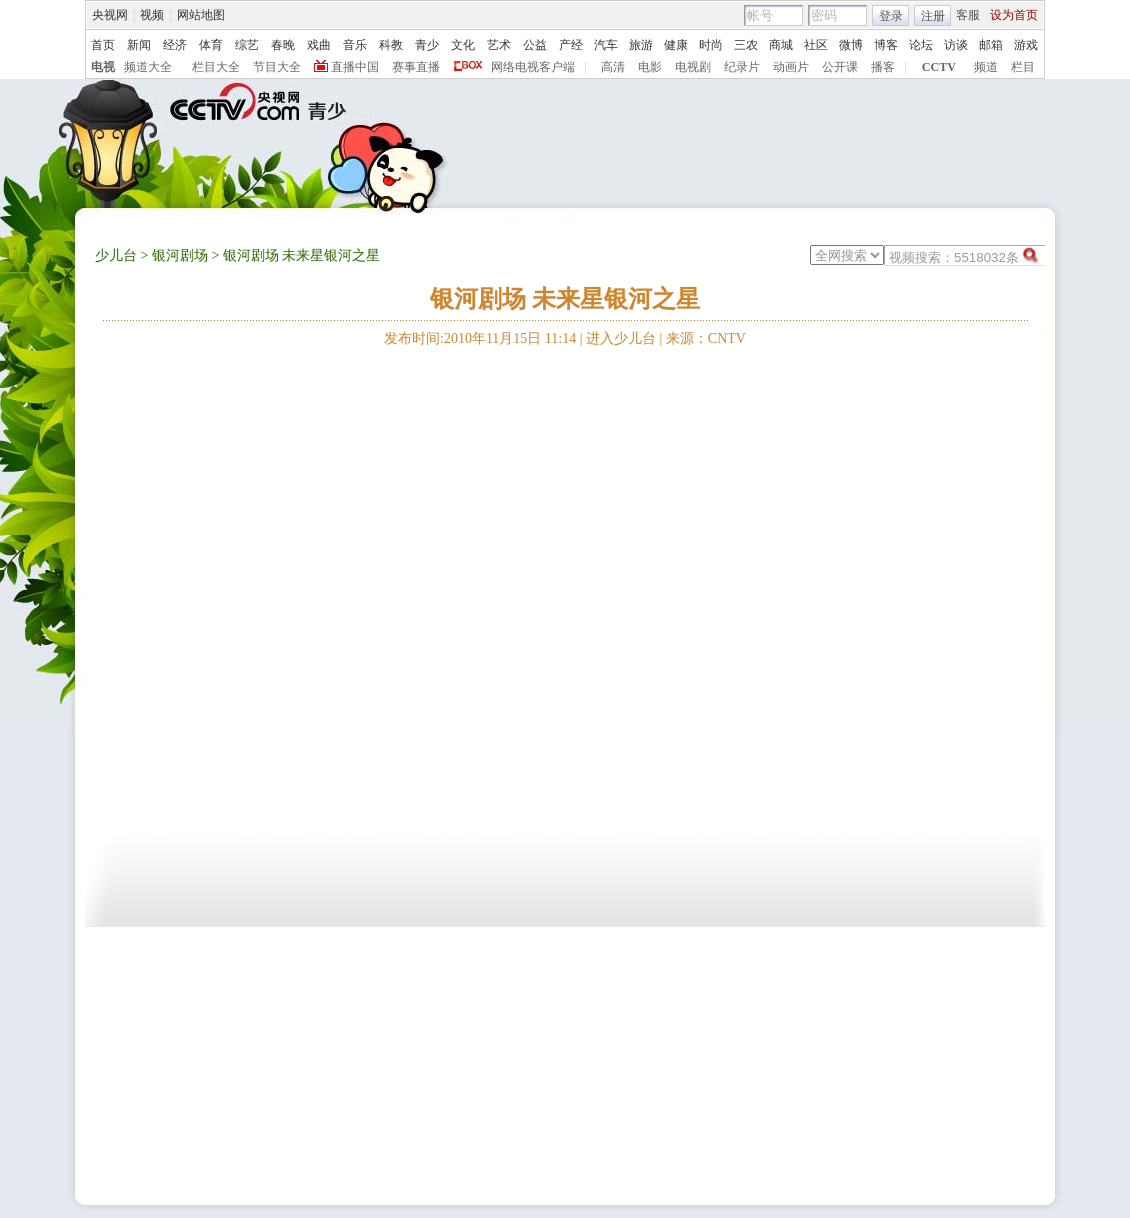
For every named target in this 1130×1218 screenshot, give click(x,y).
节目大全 (277, 67)
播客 (883, 67)
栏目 (1023, 67)
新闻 (139, 45)
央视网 (110, 15)
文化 (463, 45)
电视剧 (693, 67)
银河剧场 (180, 255)
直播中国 (355, 67)
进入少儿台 (621, 338)
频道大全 (148, 67)
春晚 (283, 45)
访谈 (956, 45)
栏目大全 (216, 67)
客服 (968, 15)
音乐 (355, 45)
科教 (391, 45)
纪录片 (742, 67)
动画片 (791, 67)
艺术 (499, 45)
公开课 (840, 67)
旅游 (641, 45)
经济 (175, 45)
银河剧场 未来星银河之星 (565, 299)
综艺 (247, 45)
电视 (103, 67)
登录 (891, 16)
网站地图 (201, 15)
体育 (211, 45)
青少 (427, 45)
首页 (103, 45)
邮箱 (991, 45)
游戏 (1026, 45)
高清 (613, 67)
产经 (571, 45)
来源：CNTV (706, 338)
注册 (933, 16)
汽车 (606, 45)
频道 (986, 67)
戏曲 (319, 45)
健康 (676, 45)
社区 (816, 45)
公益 (535, 45)
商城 (781, 45)
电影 (650, 67)
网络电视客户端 (533, 67)
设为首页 (1014, 15)
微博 (851, 45)
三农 (746, 45)
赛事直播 (416, 67)
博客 (886, 45)
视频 (152, 15)
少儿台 (116, 255)
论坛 (921, 45)
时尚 (711, 45)
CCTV (939, 67)
